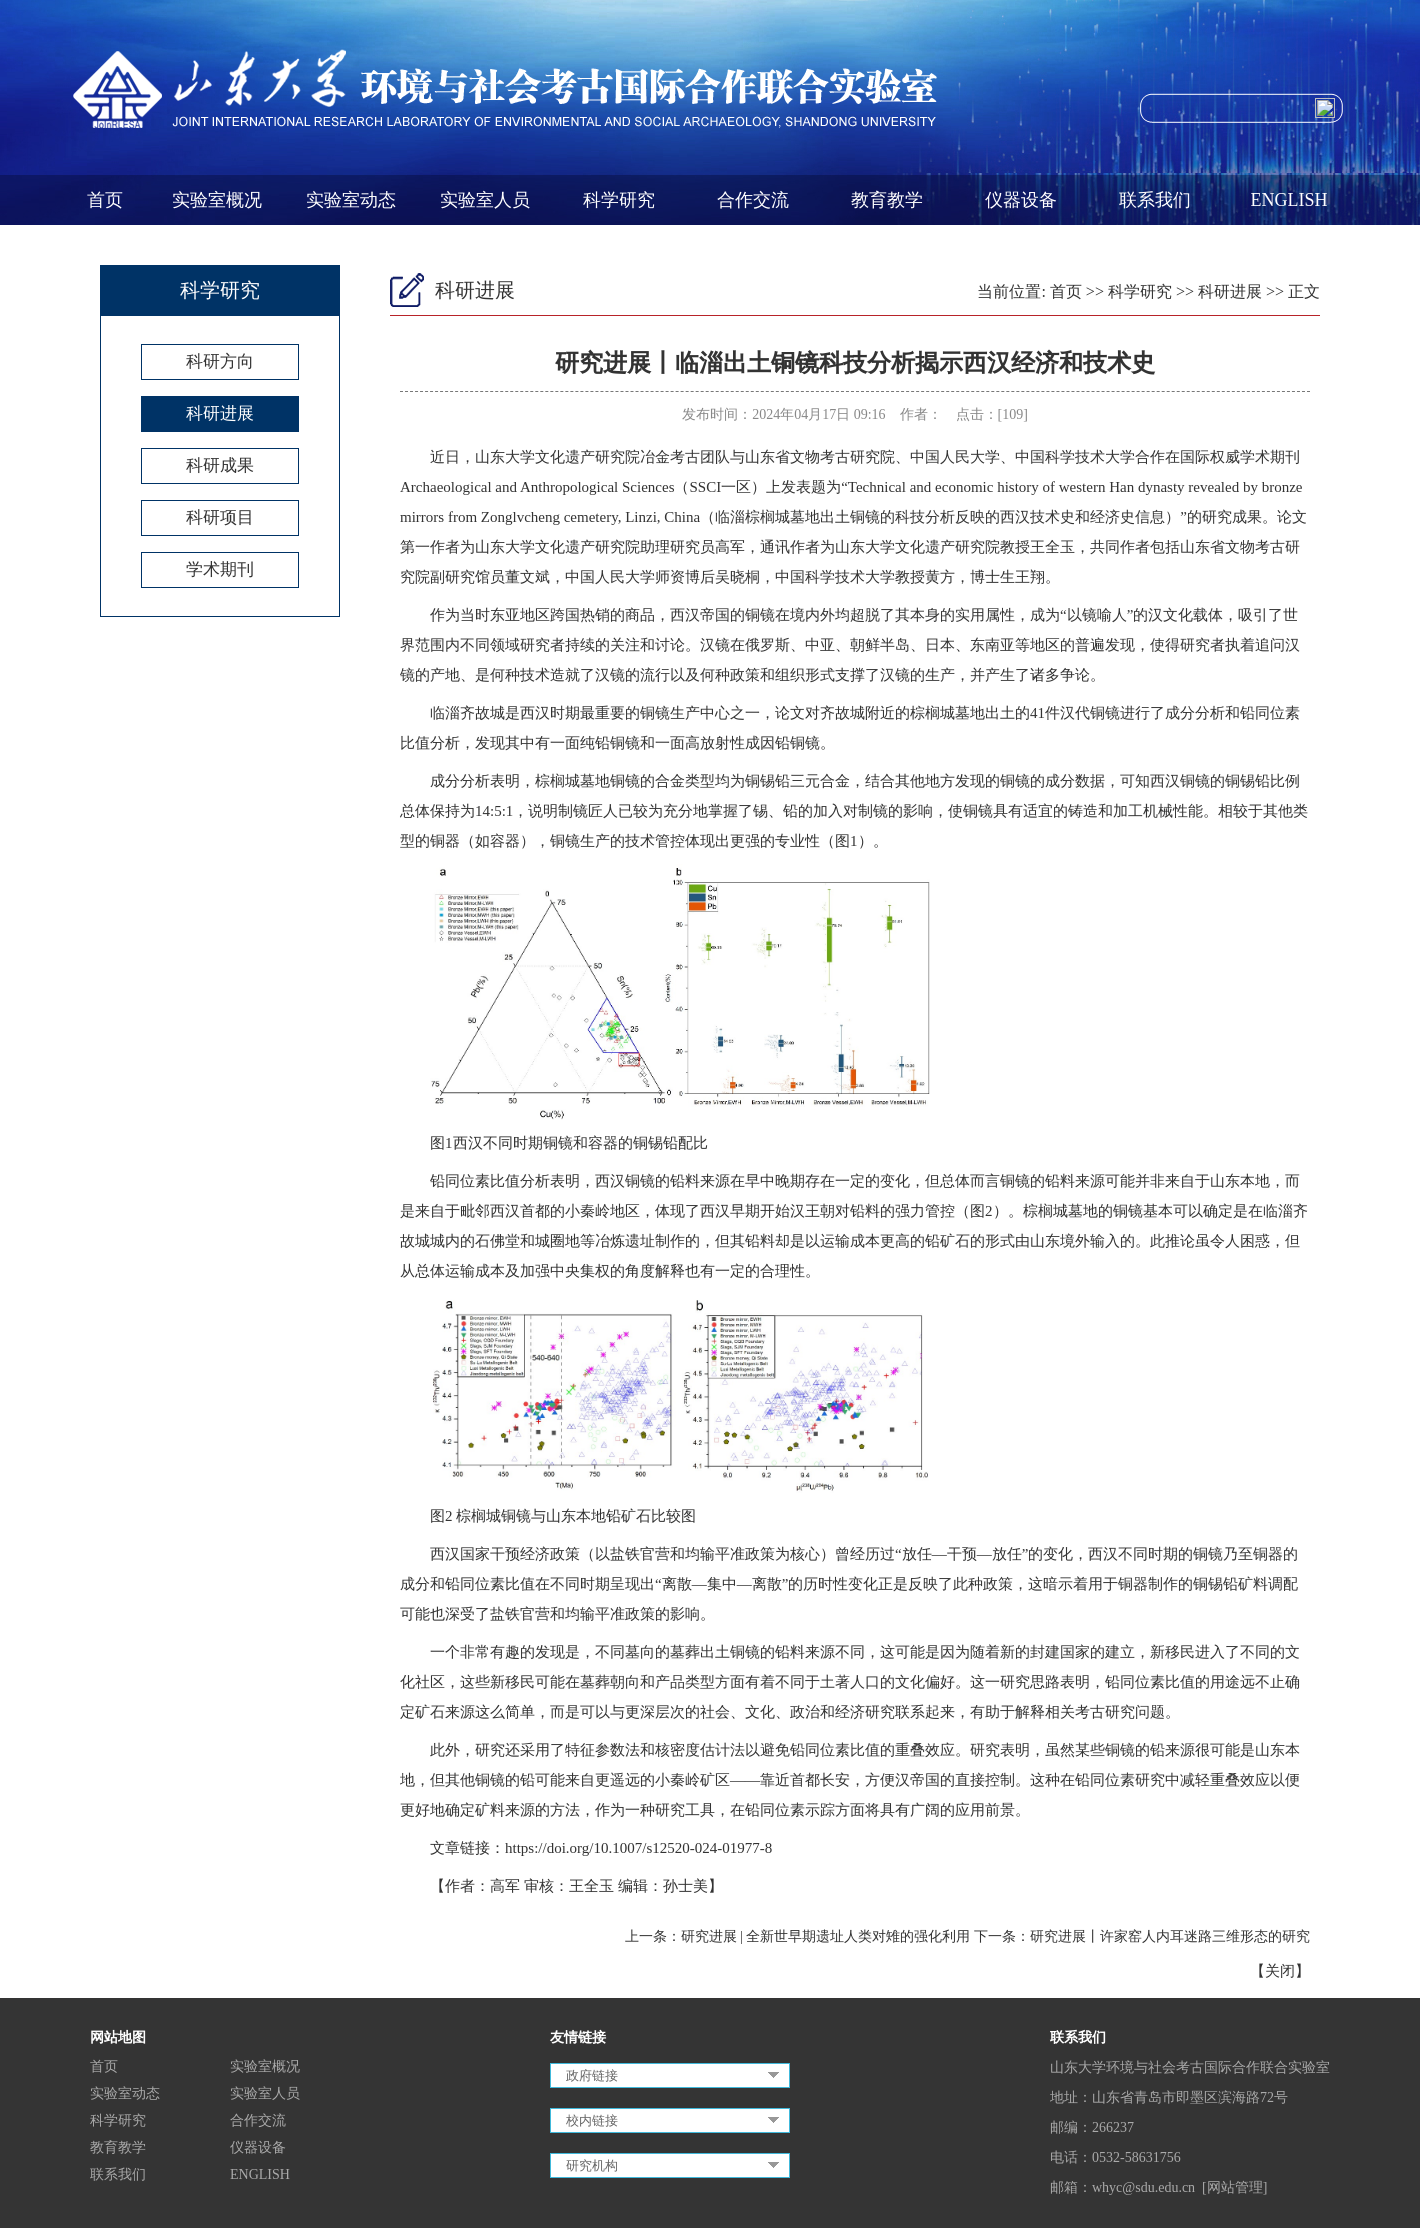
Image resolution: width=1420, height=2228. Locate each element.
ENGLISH (1289, 200)
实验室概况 (217, 200)
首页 (105, 200)
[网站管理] (1234, 2187)
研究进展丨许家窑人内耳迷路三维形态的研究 (1170, 1936)
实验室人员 (485, 200)
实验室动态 (351, 200)
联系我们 (1155, 200)
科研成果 (220, 465)
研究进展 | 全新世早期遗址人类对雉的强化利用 (826, 1936)
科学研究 (619, 200)
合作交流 (753, 200)
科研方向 (220, 361)
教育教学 (887, 200)
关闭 (1280, 1971)
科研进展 (220, 413)
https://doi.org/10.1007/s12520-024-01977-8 (638, 1848)
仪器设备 (1021, 200)
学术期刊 (220, 569)
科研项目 (220, 517)
